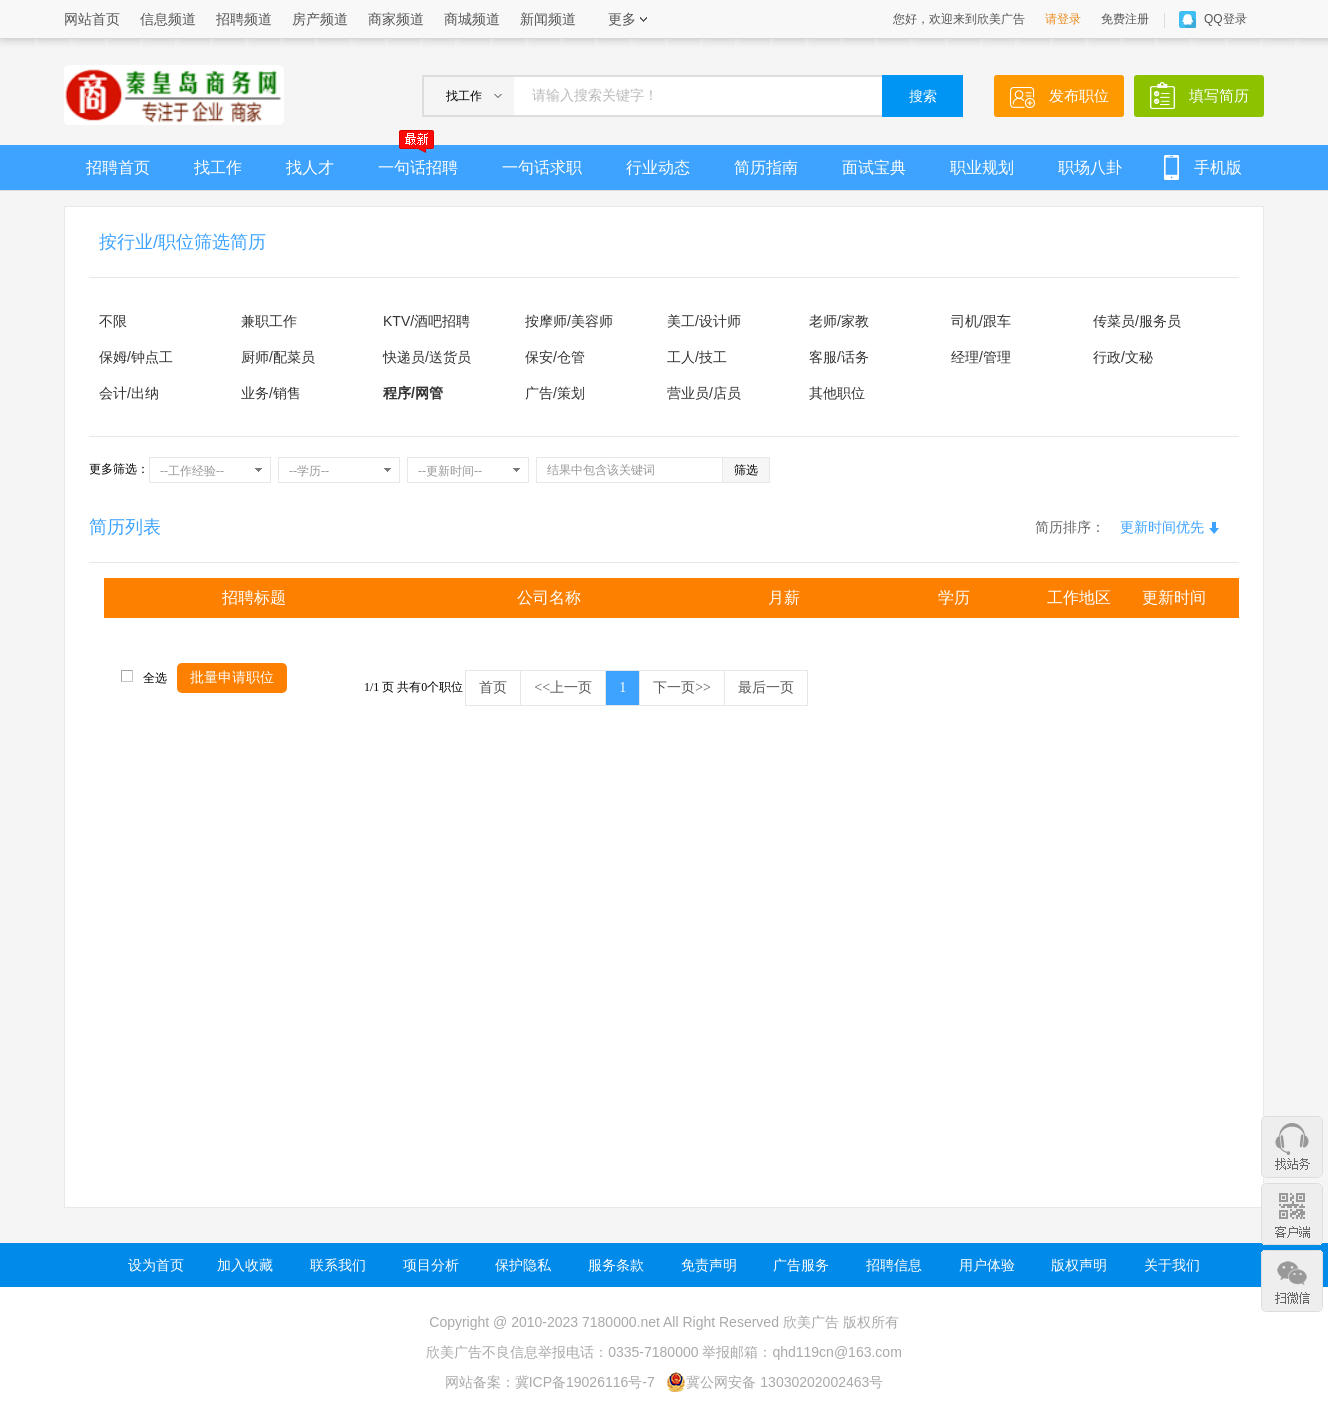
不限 (113, 321)
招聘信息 (894, 1265)
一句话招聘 (418, 160)
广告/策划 (555, 393)
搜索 (923, 96)
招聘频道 (244, 19)
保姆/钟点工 (136, 357)
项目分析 (431, 1265)
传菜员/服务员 (1137, 321)
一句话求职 (542, 167)
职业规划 (982, 167)
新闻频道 (548, 19)
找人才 (310, 167)
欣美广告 (811, 1322)
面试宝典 (874, 167)
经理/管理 (981, 357)
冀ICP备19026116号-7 (585, 1382)
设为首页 (156, 1265)
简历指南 (766, 167)
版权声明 (1079, 1265)
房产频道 (320, 19)
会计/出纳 (129, 393)
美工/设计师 (704, 321)
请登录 (1063, 19)
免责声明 (709, 1265)
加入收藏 (245, 1265)
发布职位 (1079, 95)
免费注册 (1125, 19)
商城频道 (472, 19)
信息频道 (168, 19)
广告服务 (801, 1265)
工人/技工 (697, 357)
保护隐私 (523, 1265)
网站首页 (92, 19)
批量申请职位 (232, 677)
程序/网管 (413, 393)
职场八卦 (1090, 167)
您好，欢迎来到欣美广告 (959, 19)
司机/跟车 (981, 321)
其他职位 (837, 393)
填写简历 (1219, 95)
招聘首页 (118, 167)
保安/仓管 (555, 357)
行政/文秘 (1123, 357)
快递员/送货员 (427, 357)
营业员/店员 (704, 393)
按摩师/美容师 (569, 321)
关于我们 (1172, 1265)
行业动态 (658, 167)
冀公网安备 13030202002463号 (774, 1382)
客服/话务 (839, 357)
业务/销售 (271, 393)
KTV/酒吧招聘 (426, 321)
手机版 (1218, 167)
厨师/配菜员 (278, 357)
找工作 (218, 167)
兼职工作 (269, 321)
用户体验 (987, 1265)
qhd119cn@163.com (836, 1352)
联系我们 (338, 1265)
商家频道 (396, 19)
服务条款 (616, 1265)
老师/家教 (839, 321)
